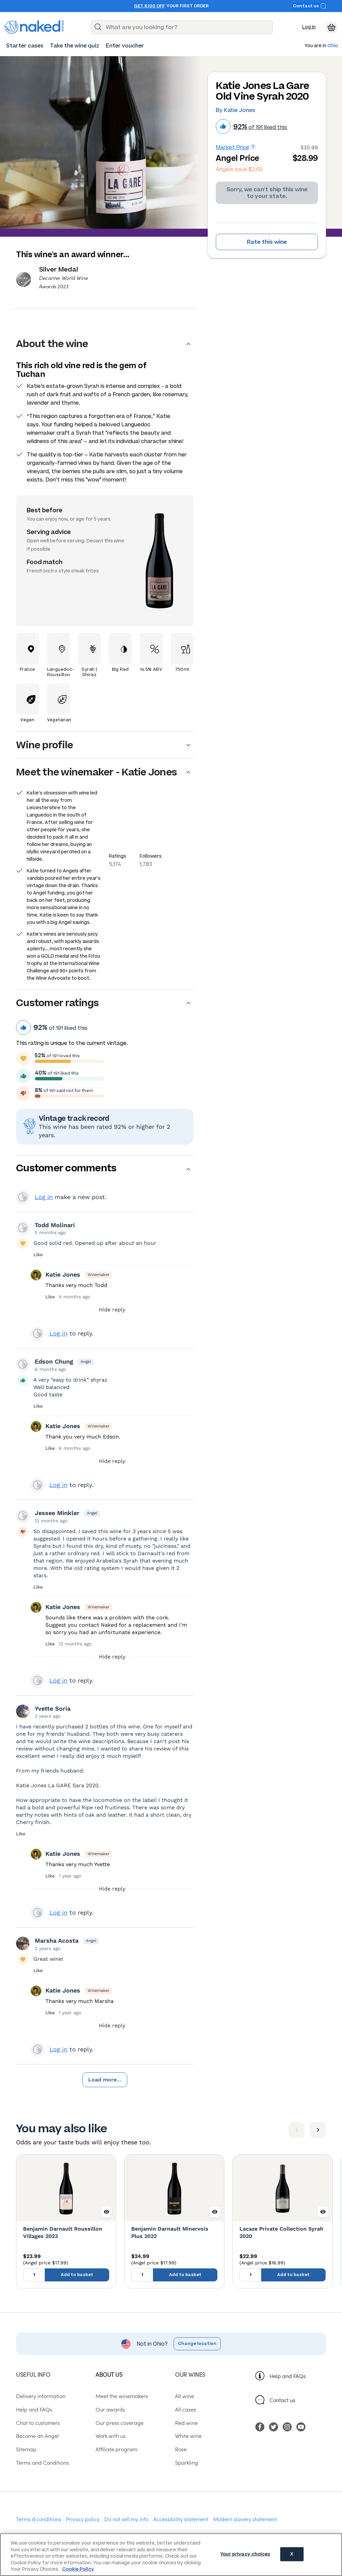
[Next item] (318, 2130)
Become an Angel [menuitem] (37, 2435)
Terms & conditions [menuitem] (38, 2519)
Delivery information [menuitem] (40, 2395)
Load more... (105, 2079)
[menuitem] (24, 45)
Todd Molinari (55, 1224)
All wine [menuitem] (184, 2395)
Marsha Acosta (56, 1940)
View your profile (22, 1197)
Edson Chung (54, 1361)
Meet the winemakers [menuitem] (122, 2395)
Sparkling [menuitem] (186, 2462)
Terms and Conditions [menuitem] (42, 2462)
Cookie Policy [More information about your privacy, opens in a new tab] (78, 2569)
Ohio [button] (332, 45)
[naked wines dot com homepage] (34, 27)
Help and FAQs (288, 2375)
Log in (309, 27)
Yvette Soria (52, 1708)
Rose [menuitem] (181, 2449)
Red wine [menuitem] (186, 2422)
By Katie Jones (235, 110)
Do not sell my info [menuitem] (126, 2519)
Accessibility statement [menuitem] (180, 2519)
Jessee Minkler (57, 1512)
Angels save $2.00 (239, 169)
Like (38, 1254)
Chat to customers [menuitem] (38, 2422)
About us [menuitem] (109, 2374)
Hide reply (112, 1309)
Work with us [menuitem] (111, 2435)
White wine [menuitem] (188, 2435)
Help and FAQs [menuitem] (34, 2409)
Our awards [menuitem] (110, 2409)
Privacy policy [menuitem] (83, 2519)
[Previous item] (297, 2130)
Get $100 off (149, 6)
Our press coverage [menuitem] (120, 2422)
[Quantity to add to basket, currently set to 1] (34, 2274)
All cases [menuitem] (185, 2409)
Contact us (309, 6)
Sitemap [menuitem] (26, 2449)
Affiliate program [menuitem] (116, 2449)
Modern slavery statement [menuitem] (245, 2519)
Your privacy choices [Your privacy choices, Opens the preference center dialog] (245, 2554)
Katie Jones (62, 1274)
